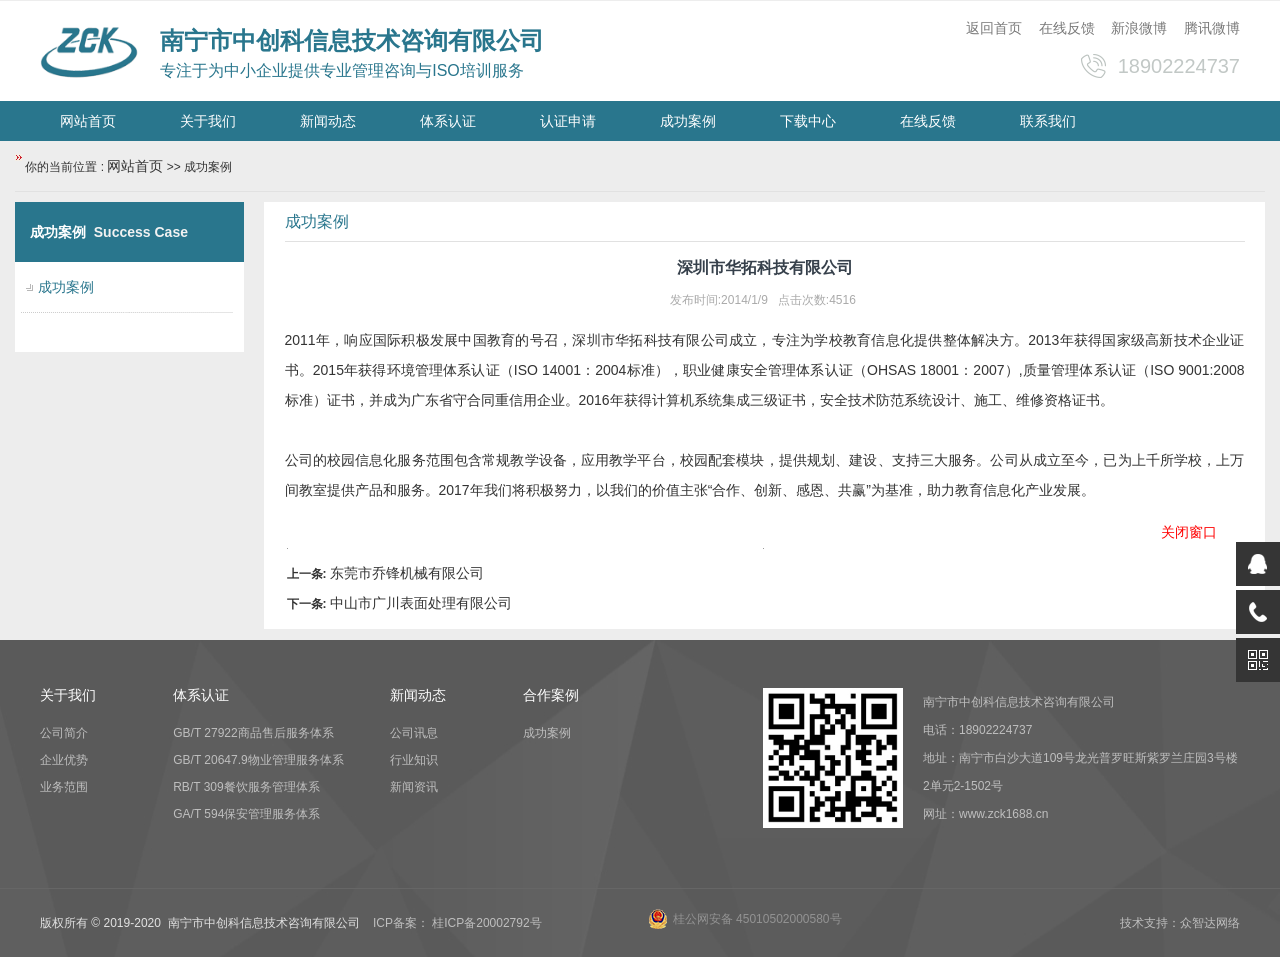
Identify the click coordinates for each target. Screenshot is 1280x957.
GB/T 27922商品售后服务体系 (253, 733)
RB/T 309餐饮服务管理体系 (246, 787)
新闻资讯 (414, 787)
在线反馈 (1067, 28)
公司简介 (64, 733)
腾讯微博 (1212, 28)
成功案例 (688, 121)
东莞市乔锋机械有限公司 (407, 573)
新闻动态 (328, 121)
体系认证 (448, 121)
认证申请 (568, 121)
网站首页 (88, 121)
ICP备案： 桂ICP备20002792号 (457, 923)
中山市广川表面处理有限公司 (421, 603)
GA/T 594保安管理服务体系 (246, 814)
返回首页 (994, 28)
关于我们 (208, 121)
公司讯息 (414, 733)
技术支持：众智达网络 (1180, 923)
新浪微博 (1139, 28)
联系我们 (1048, 121)
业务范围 (64, 787)
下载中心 (808, 121)
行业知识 (414, 760)
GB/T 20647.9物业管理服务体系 (258, 760)
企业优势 (64, 760)
